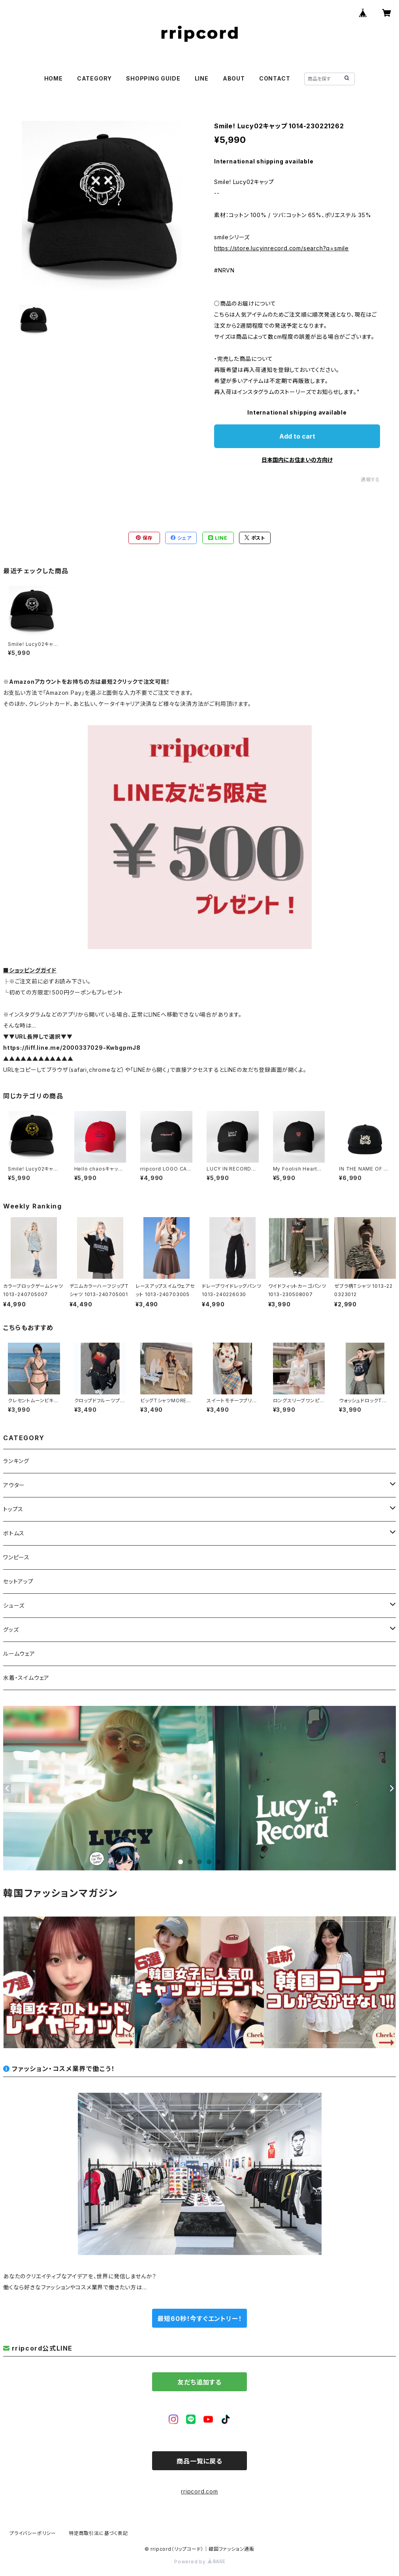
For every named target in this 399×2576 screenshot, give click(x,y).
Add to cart (297, 436)
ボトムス (13, 1533)
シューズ (13, 1605)
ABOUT (234, 78)
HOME (53, 78)
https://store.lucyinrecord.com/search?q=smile (281, 248)
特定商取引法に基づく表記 (98, 2533)
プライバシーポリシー (32, 2533)
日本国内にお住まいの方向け (297, 459)
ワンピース (16, 1557)
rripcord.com (199, 2491)
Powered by (199, 2562)
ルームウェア (19, 1653)
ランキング (16, 1461)
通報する (370, 479)
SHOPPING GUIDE (153, 78)
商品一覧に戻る (199, 2461)
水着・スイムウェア (26, 1677)
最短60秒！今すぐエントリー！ (199, 2319)
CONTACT (274, 78)
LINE (202, 78)
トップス (13, 1509)
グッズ (11, 1629)
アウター (14, 1485)
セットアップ (18, 1581)
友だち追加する (199, 2382)
